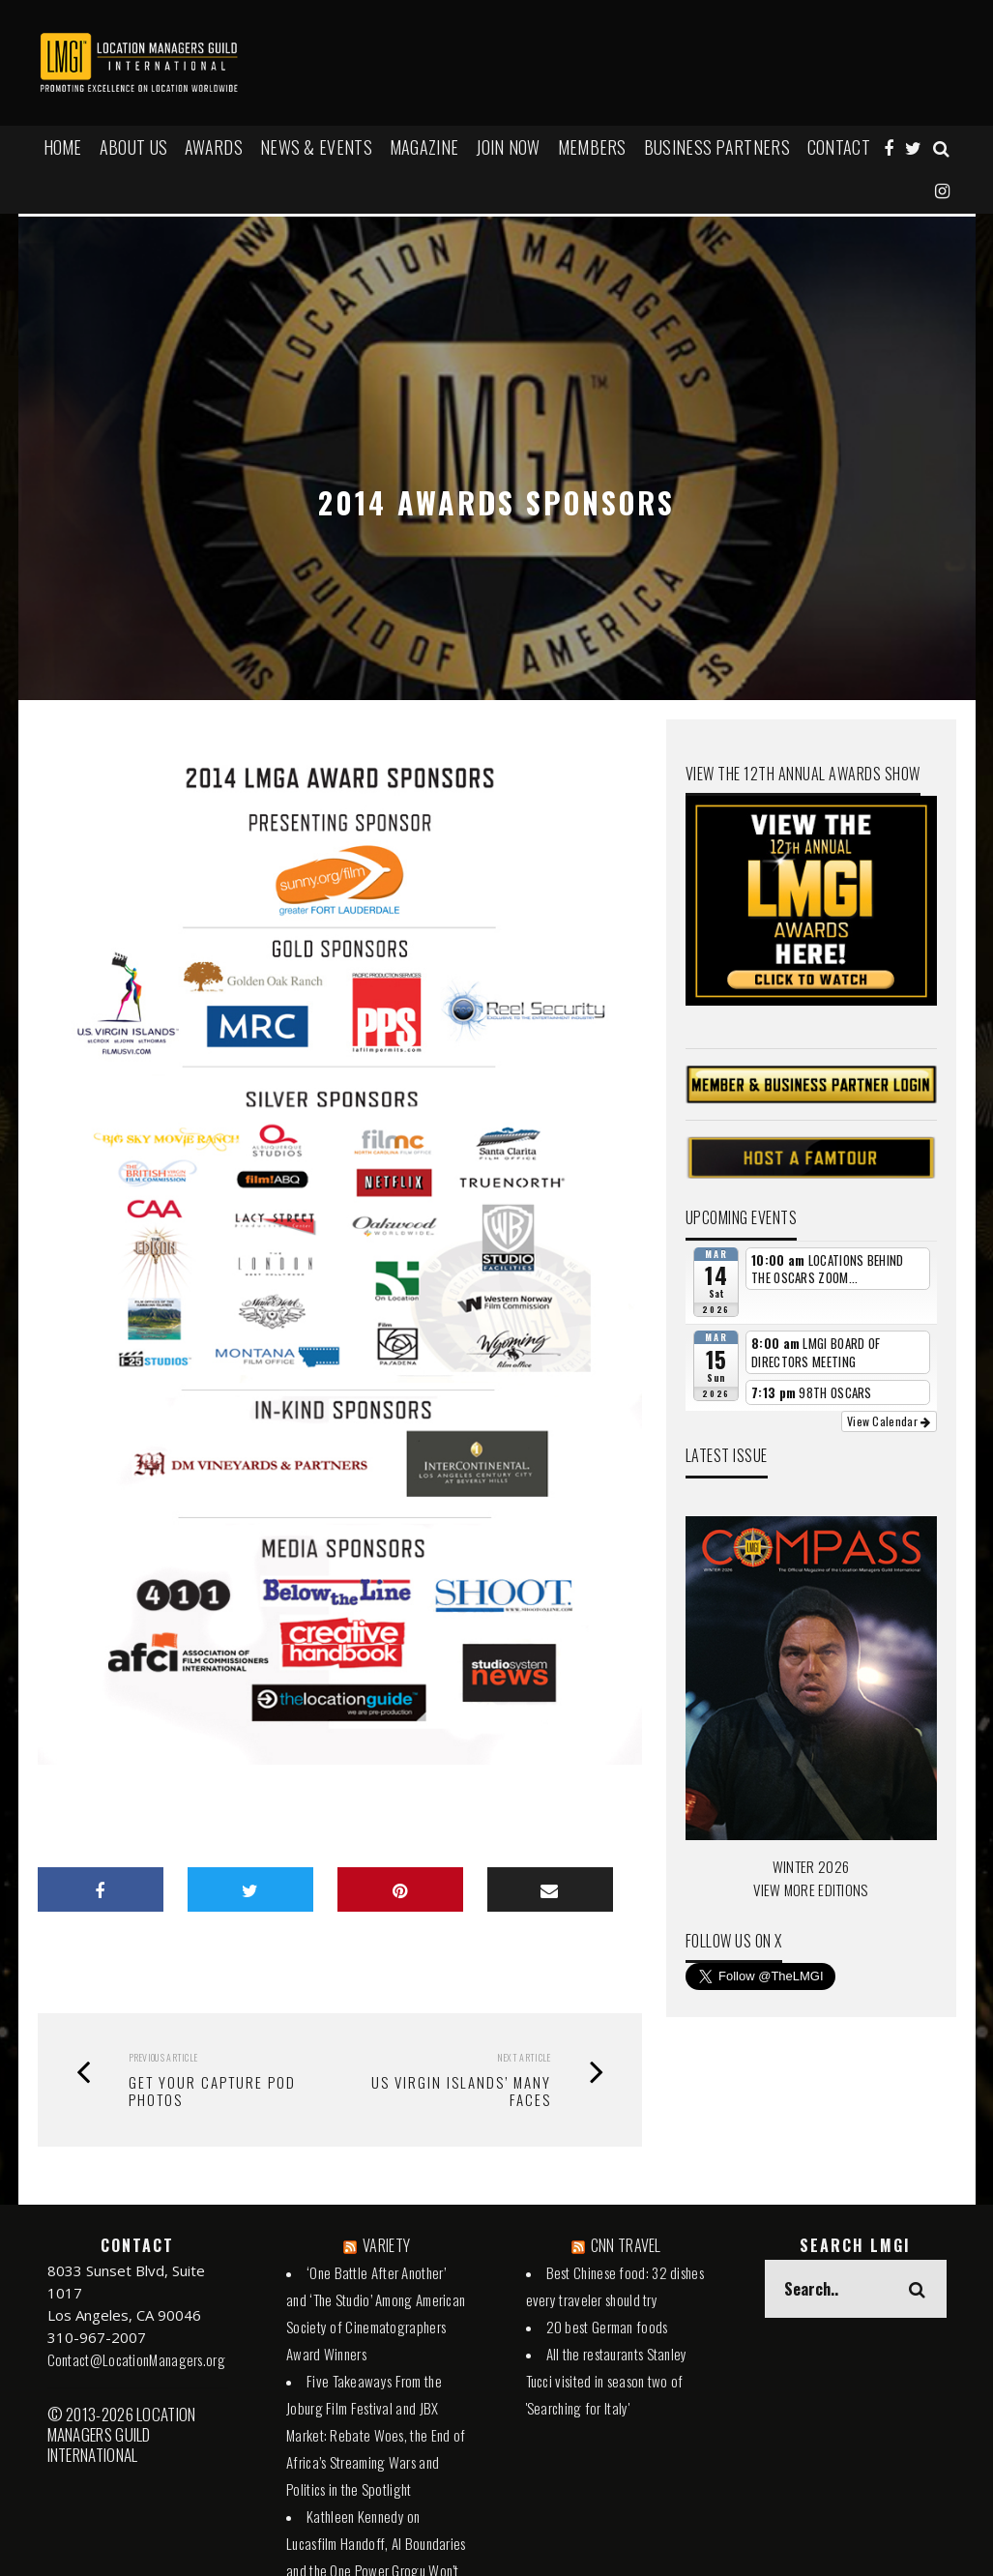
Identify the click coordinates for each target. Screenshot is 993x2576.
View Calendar (889, 1421)
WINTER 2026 (811, 1866)
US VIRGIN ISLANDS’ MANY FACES (461, 2090)
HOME (63, 147)
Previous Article (163, 2057)
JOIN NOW (508, 147)
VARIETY (386, 2245)
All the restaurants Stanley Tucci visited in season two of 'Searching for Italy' (606, 2380)
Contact (838, 147)
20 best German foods (607, 2326)
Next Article (524, 2057)
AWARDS (214, 147)
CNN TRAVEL (626, 2245)
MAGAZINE (424, 147)
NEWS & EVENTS (316, 147)
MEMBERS (592, 147)
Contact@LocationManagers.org (136, 2359)
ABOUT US (133, 147)
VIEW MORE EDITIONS (810, 1889)
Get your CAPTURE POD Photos (212, 2090)
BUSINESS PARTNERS (717, 147)
